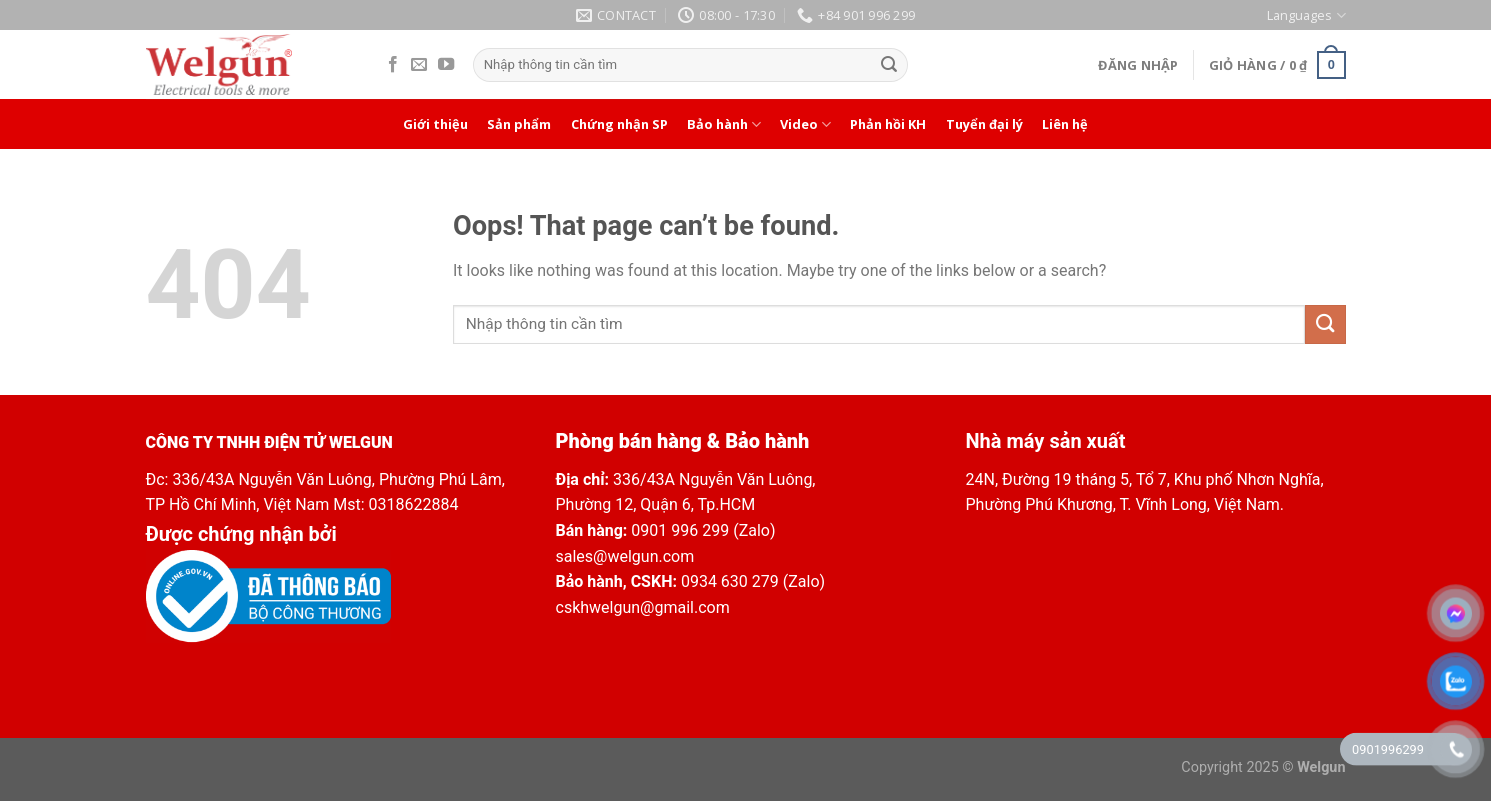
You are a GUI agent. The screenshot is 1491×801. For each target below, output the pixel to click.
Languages (1306, 15)
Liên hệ (1065, 124)
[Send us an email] (419, 65)
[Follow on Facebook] (393, 65)
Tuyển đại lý (984, 124)
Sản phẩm (519, 124)
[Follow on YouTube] (446, 65)
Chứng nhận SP (619, 124)
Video (805, 124)
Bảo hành (724, 124)
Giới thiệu (435, 124)
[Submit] (889, 65)
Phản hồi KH (888, 124)
